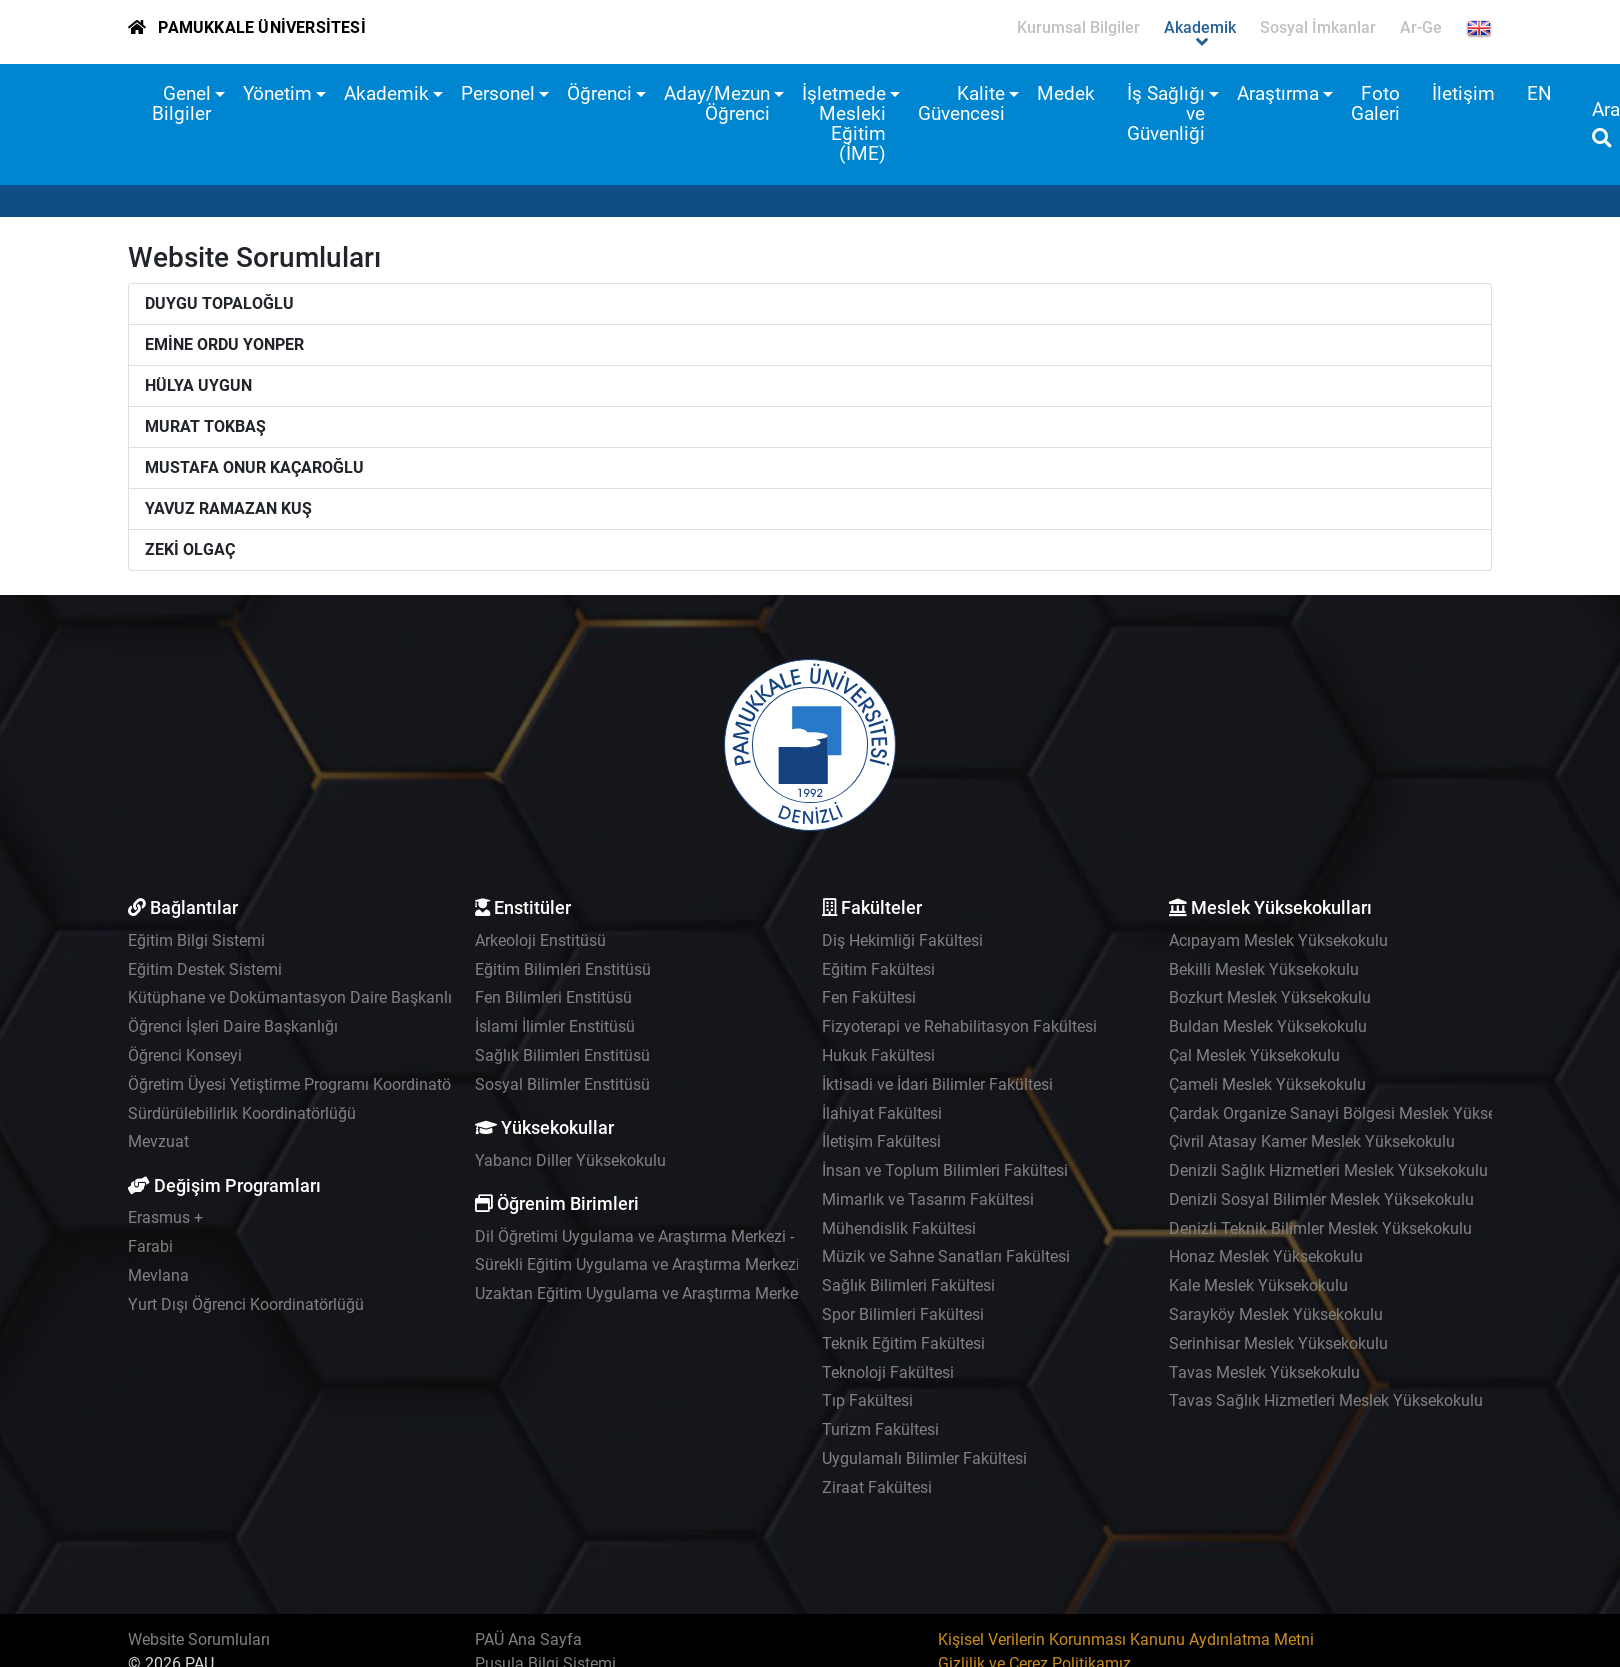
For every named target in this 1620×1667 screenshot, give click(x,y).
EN (1539, 93)
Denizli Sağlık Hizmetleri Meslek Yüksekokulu (1328, 1170)
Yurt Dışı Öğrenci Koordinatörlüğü (246, 1304)
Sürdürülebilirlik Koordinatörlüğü (242, 1113)
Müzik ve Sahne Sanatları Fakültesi (946, 1256)
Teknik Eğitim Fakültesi (903, 1343)
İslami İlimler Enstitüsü (555, 1026)
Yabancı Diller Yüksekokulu (570, 1160)
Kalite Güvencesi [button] (961, 103)
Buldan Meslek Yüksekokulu (1268, 1026)
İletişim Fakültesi (881, 1141)
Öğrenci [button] (599, 93)
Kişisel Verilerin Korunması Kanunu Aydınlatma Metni (1126, 1639)
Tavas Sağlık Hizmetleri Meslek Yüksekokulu (1326, 1400)
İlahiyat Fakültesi (882, 1113)
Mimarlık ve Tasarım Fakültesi (928, 1199)
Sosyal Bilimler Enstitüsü (562, 1084)
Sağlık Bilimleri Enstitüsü (562, 1055)
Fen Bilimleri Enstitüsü (553, 997)
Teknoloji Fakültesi (888, 1372)
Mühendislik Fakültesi (899, 1228)
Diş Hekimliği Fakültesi (902, 940)
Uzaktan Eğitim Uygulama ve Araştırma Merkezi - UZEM (670, 1293)
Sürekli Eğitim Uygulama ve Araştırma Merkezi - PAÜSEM (674, 1264)
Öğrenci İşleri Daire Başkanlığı (233, 1026)
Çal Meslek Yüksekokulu (1254, 1055)
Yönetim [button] (277, 93)
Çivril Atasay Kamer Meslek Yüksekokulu (1312, 1141)
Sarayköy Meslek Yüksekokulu (1276, 1314)
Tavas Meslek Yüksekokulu (1264, 1372)
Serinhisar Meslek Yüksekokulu (1278, 1343)
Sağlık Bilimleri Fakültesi (908, 1285)
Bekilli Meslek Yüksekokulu (1264, 969)
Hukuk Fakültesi (878, 1055)
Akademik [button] (386, 93)
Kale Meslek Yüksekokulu (1258, 1285)
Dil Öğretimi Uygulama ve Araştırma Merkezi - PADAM (663, 1236)
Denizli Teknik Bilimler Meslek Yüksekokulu (1320, 1228)
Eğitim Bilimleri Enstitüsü (563, 969)
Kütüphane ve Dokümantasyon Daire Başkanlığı (296, 997)
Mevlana (158, 1275)
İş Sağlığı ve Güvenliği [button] (1166, 113)
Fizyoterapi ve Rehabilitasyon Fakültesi (959, 1026)
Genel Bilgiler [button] (181, 103)
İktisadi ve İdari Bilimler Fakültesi (937, 1084)
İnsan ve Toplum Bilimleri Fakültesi (945, 1170)
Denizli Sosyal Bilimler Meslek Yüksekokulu (1321, 1199)
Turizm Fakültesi (880, 1429)
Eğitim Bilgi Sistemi (196, 940)
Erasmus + (165, 1217)
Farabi (150, 1246)
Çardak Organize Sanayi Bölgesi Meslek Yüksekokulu (1356, 1113)
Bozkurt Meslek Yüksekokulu (1270, 997)
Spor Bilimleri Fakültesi (903, 1314)
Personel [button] (498, 93)
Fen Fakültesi (869, 997)
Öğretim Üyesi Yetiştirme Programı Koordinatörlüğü (307, 1084)
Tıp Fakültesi (867, 1400)
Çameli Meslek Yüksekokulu (1267, 1084)
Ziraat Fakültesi (877, 1487)
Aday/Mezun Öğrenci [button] (717, 103)
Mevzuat (158, 1141)
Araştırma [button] (1278, 93)
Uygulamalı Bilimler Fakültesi (924, 1458)
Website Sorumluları (199, 1639)
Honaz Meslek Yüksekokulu (1266, 1256)
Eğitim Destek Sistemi (205, 969)
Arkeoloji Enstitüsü (540, 940)
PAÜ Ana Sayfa (528, 1639)
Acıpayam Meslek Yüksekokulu (1278, 940)
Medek (1066, 93)
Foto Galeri (1375, 103)
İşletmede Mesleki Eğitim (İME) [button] (844, 123)
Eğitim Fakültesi (878, 969)
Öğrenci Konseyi (185, 1055)
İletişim (1463, 93)
